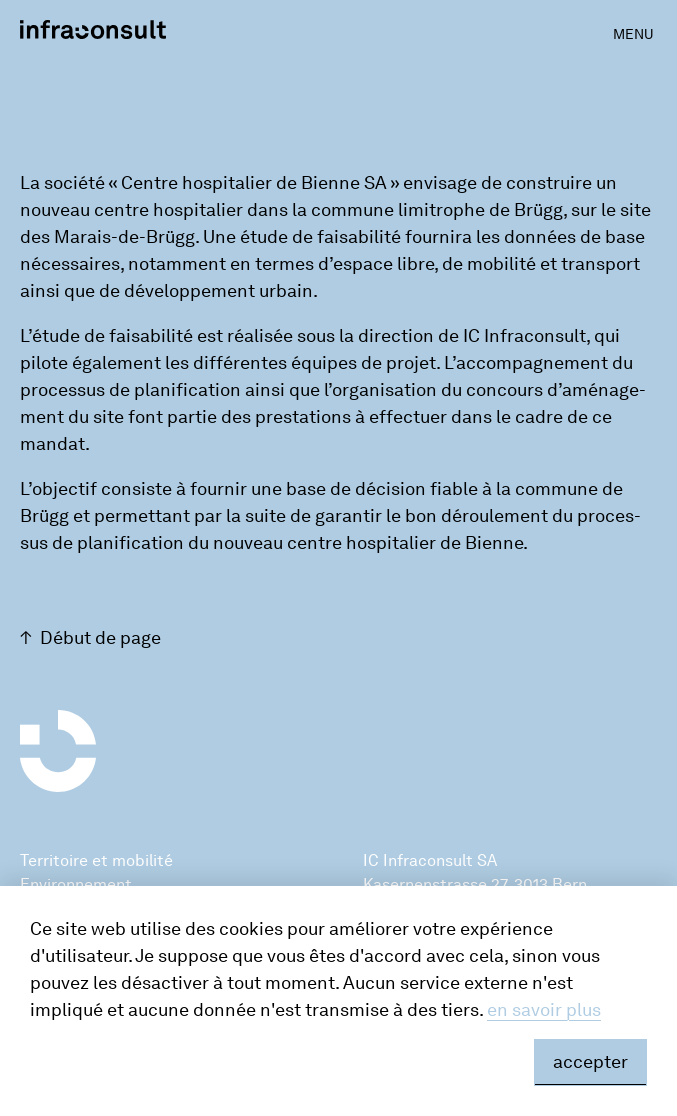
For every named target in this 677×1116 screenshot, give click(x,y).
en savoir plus (544, 1010)
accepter (590, 1062)
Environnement (76, 884)
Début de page (100, 638)
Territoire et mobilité (96, 860)
